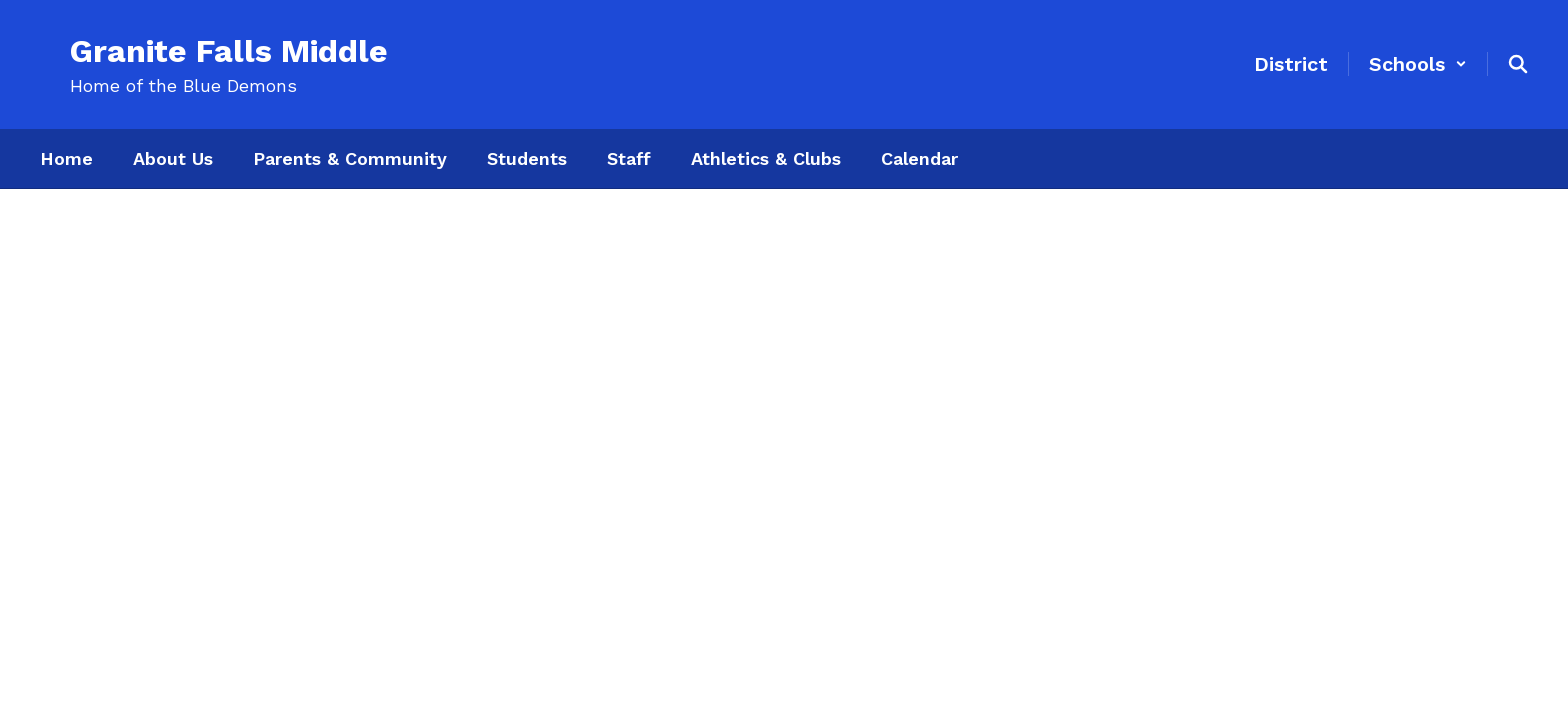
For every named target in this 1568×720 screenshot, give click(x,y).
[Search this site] (1518, 64)
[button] (1418, 64)
